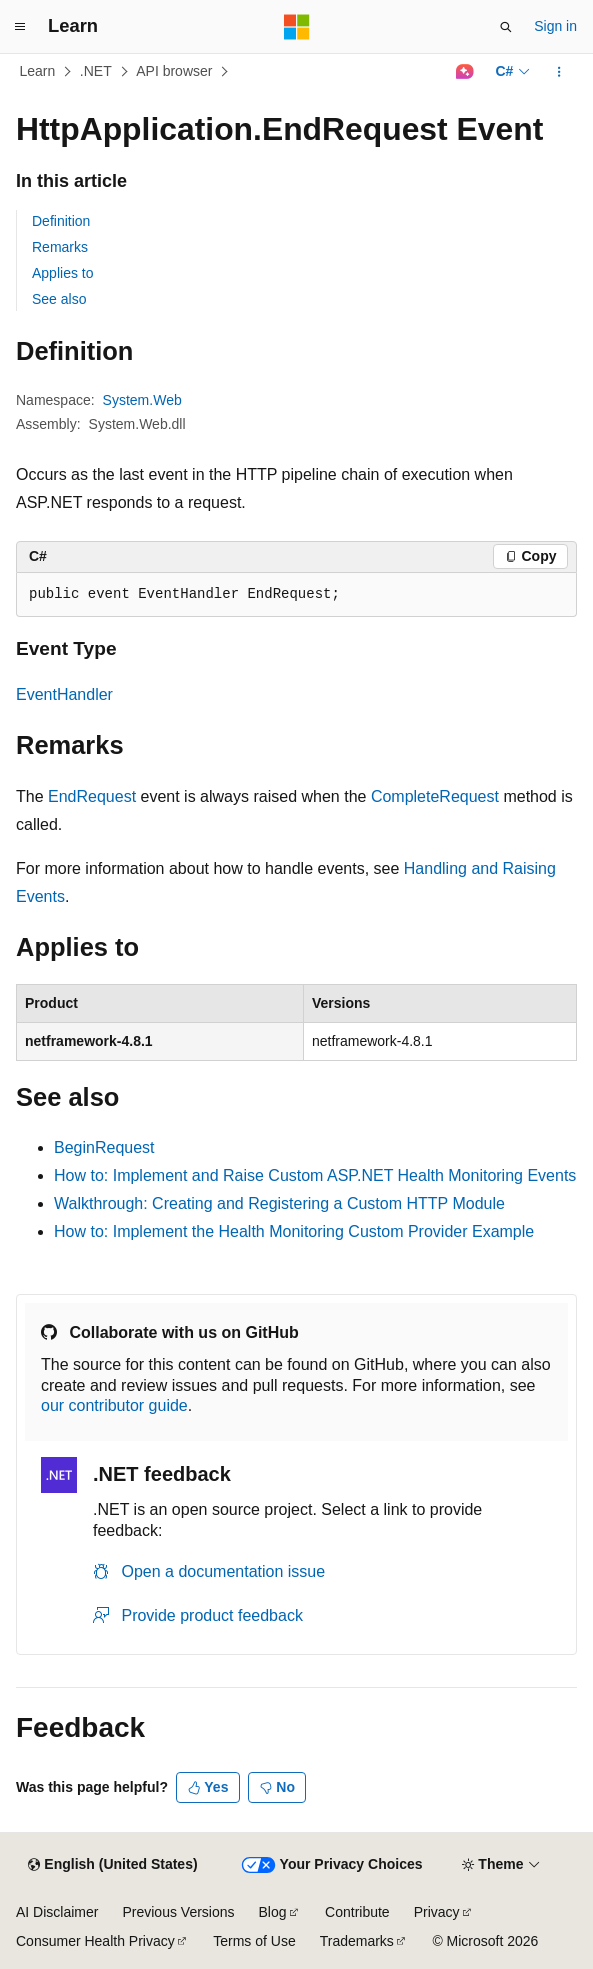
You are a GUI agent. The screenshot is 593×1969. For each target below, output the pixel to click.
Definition (61, 221)
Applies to (62, 273)
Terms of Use (254, 1941)
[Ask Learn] (464, 72)
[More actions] (559, 72)
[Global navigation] (20, 27)
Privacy (437, 1912)
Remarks (60, 247)
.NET (96, 71)
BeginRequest (104, 1147)
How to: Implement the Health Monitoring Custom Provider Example (294, 1231)
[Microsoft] (297, 27)
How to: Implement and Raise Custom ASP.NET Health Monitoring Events (315, 1175)
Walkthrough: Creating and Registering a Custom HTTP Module (279, 1203)
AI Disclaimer (57, 1912)
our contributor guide (114, 1405)
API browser (174, 71)
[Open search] (506, 27)
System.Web (142, 400)
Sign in (555, 26)
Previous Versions (178, 1912)
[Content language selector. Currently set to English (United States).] (112, 1865)
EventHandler (64, 694)
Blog (273, 1912)
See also (59, 299)
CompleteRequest (435, 796)
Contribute (357, 1912)
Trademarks (357, 1941)
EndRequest (92, 796)
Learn (38, 71)
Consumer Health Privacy (95, 1941)
